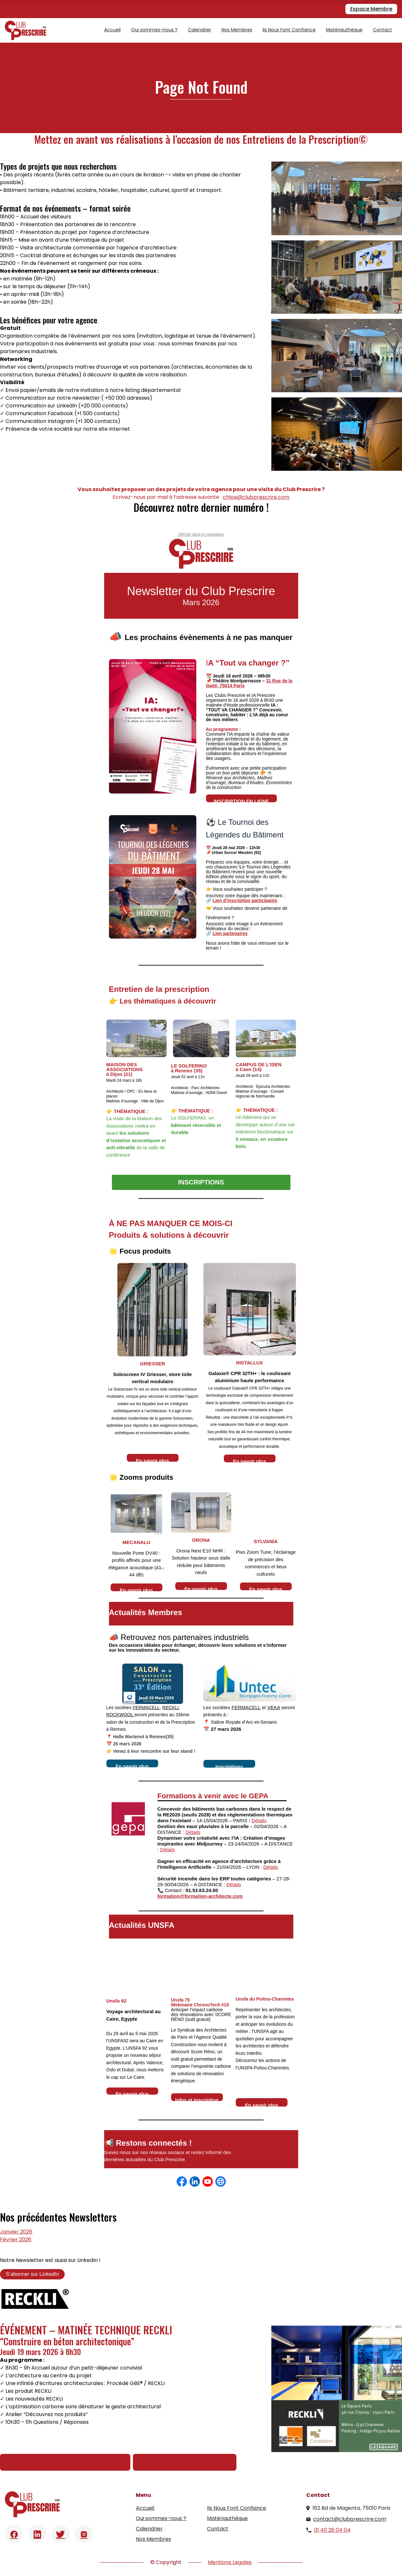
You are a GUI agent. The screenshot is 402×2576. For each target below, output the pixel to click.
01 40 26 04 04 (332, 2530)
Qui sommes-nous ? (154, 29)
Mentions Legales (230, 2562)
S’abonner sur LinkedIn (32, 2274)
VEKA (273, 1707)
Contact (382, 29)
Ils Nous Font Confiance (289, 29)
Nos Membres (237, 29)
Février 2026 (15, 2239)
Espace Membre (371, 9)
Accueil (112, 29)
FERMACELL (146, 1707)
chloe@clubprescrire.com (256, 497)
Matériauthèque (344, 29)
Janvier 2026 (16, 2231)
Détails (259, 1820)
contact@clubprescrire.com (349, 2519)
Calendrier (199, 29)
